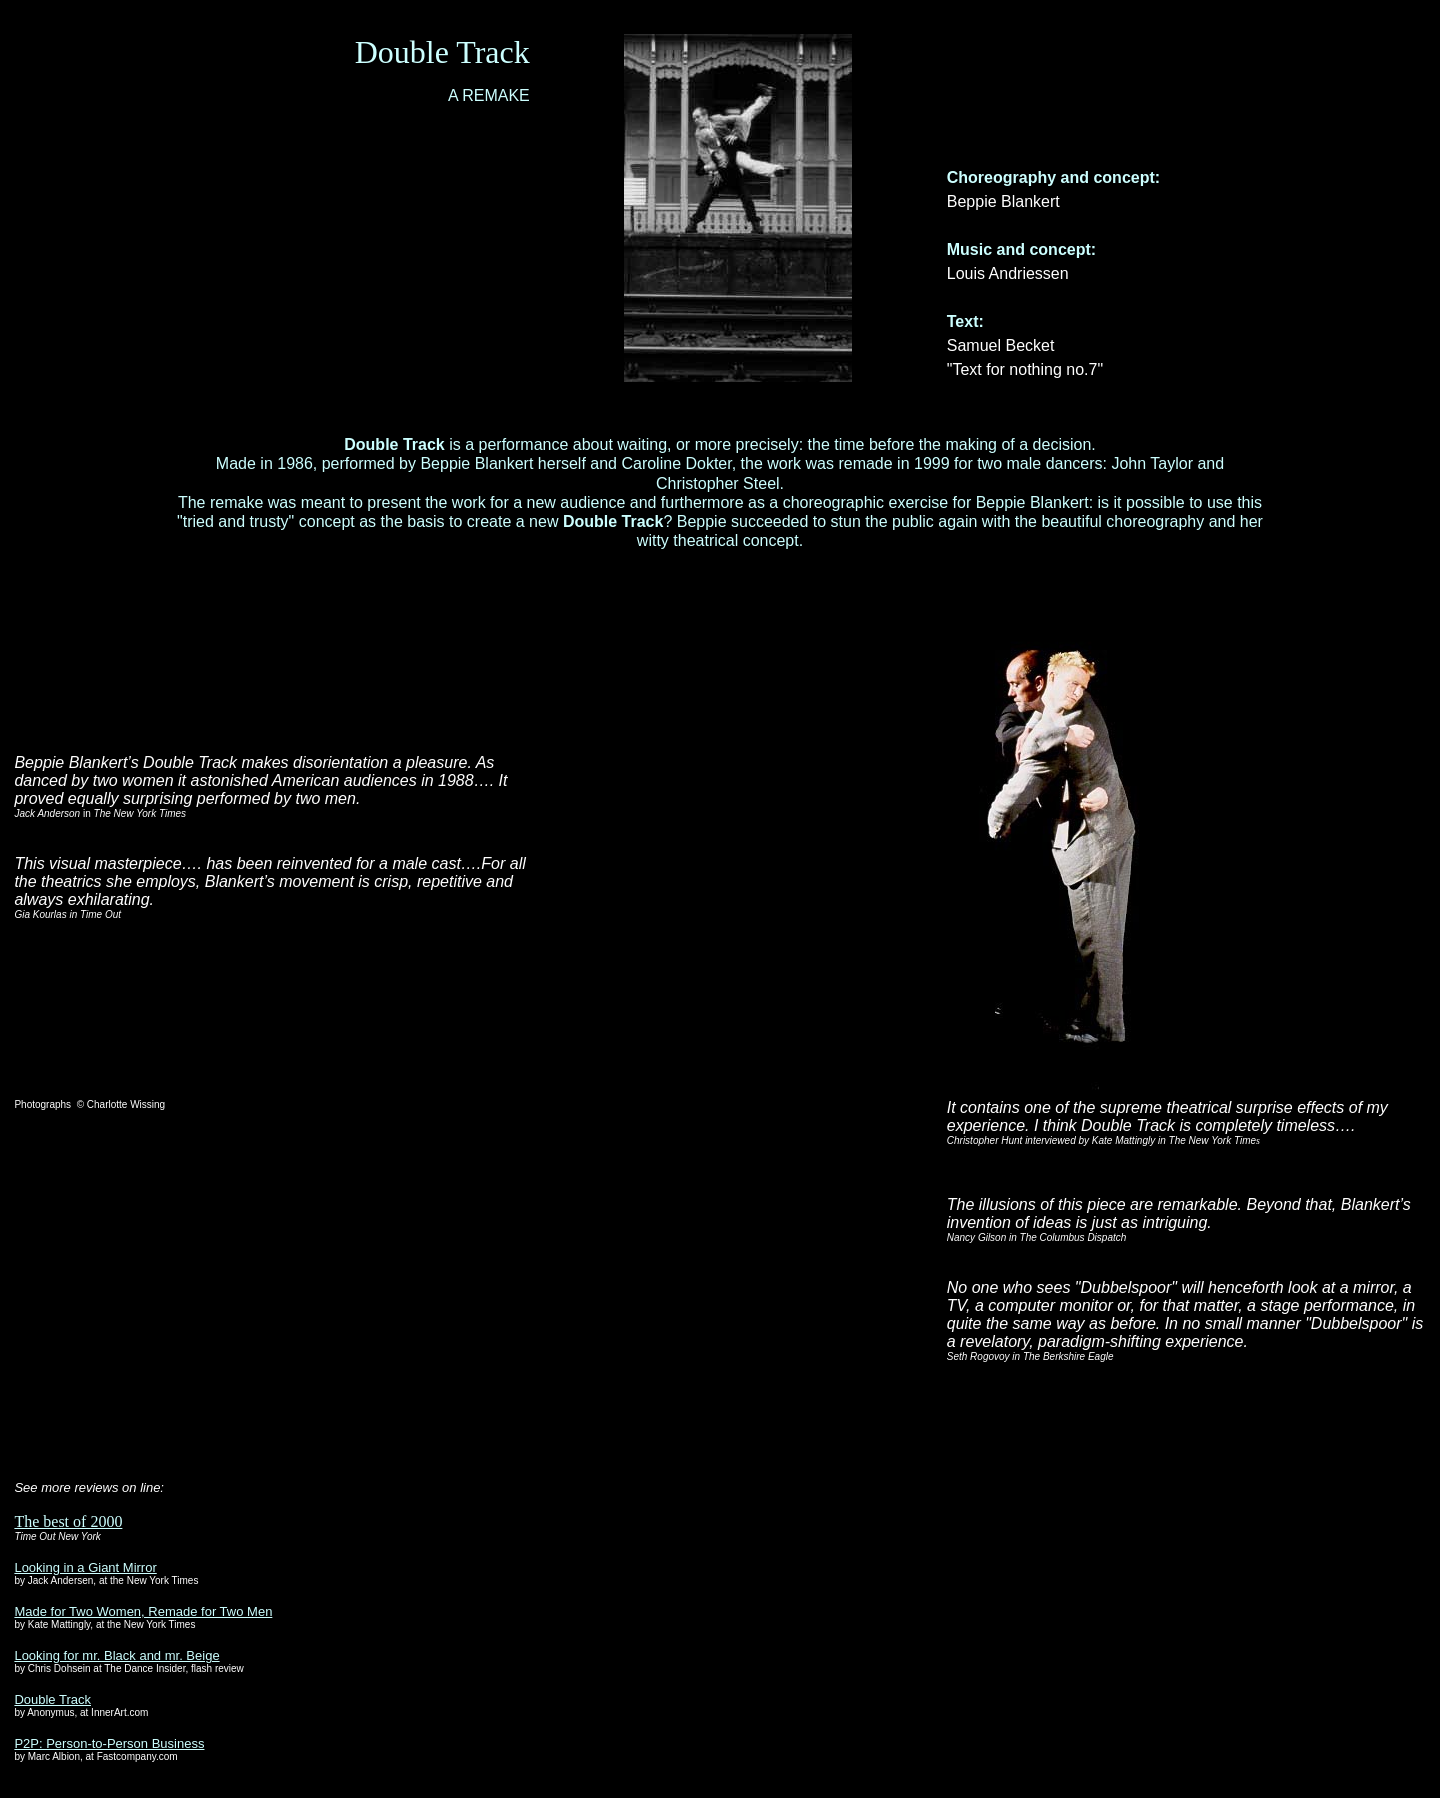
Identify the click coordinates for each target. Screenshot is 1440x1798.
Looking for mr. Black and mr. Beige (116, 1655)
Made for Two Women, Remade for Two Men (143, 1611)
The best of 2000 (68, 1521)
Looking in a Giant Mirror (85, 1567)
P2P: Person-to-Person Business (109, 1743)
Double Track (52, 1699)
